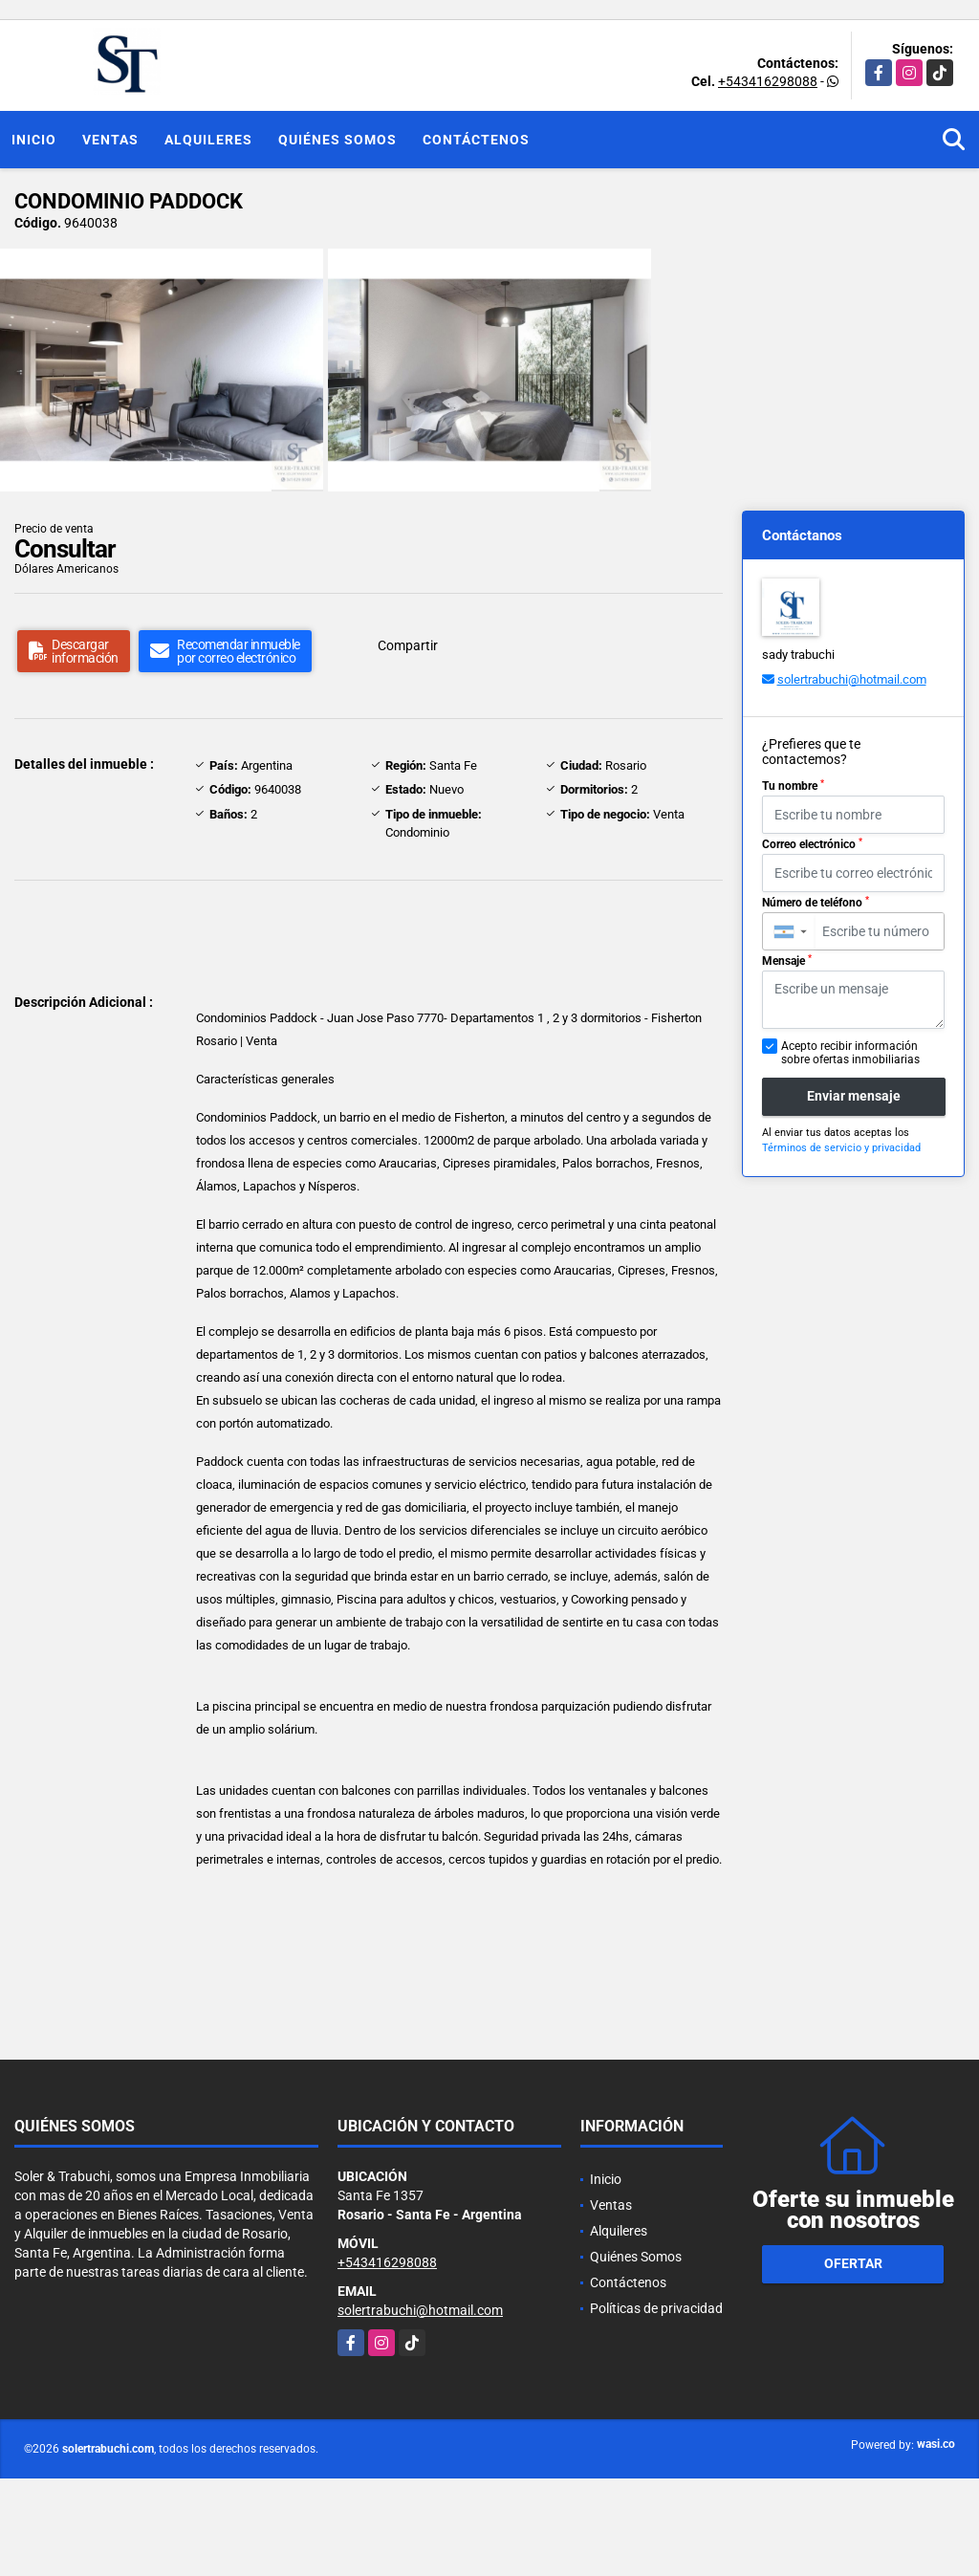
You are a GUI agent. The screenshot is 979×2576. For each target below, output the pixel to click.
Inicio (33, 139)
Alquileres (208, 139)
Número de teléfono (815, 902)
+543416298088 (767, 81)
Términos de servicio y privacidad (841, 1148)
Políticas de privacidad (656, 2308)
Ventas (110, 139)
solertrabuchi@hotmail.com (851, 679)
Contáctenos (476, 139)
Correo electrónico (812, 844)
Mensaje (787, 961)
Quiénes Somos (337, 139)
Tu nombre (793, 786)
